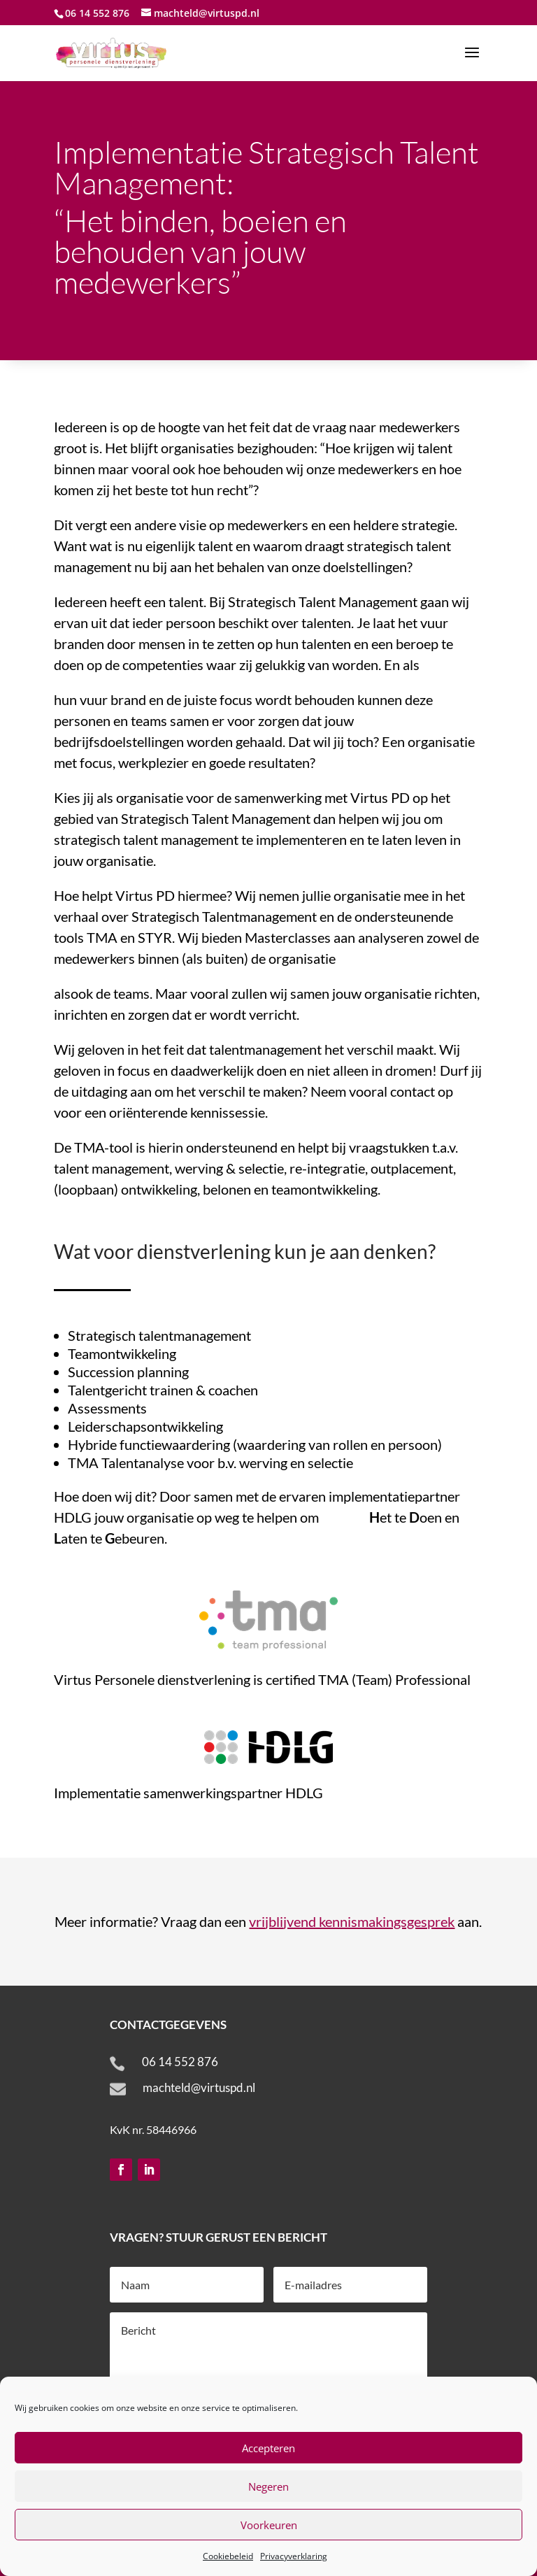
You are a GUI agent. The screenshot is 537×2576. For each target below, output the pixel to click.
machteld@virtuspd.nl (199, 2087)
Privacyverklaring (293, 2556)
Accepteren (268, 2448)
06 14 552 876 (180, 2061)
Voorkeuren (269, 2525)
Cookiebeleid (228, 2556)
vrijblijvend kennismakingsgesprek (351, 1921)
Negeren (268, 2486)
